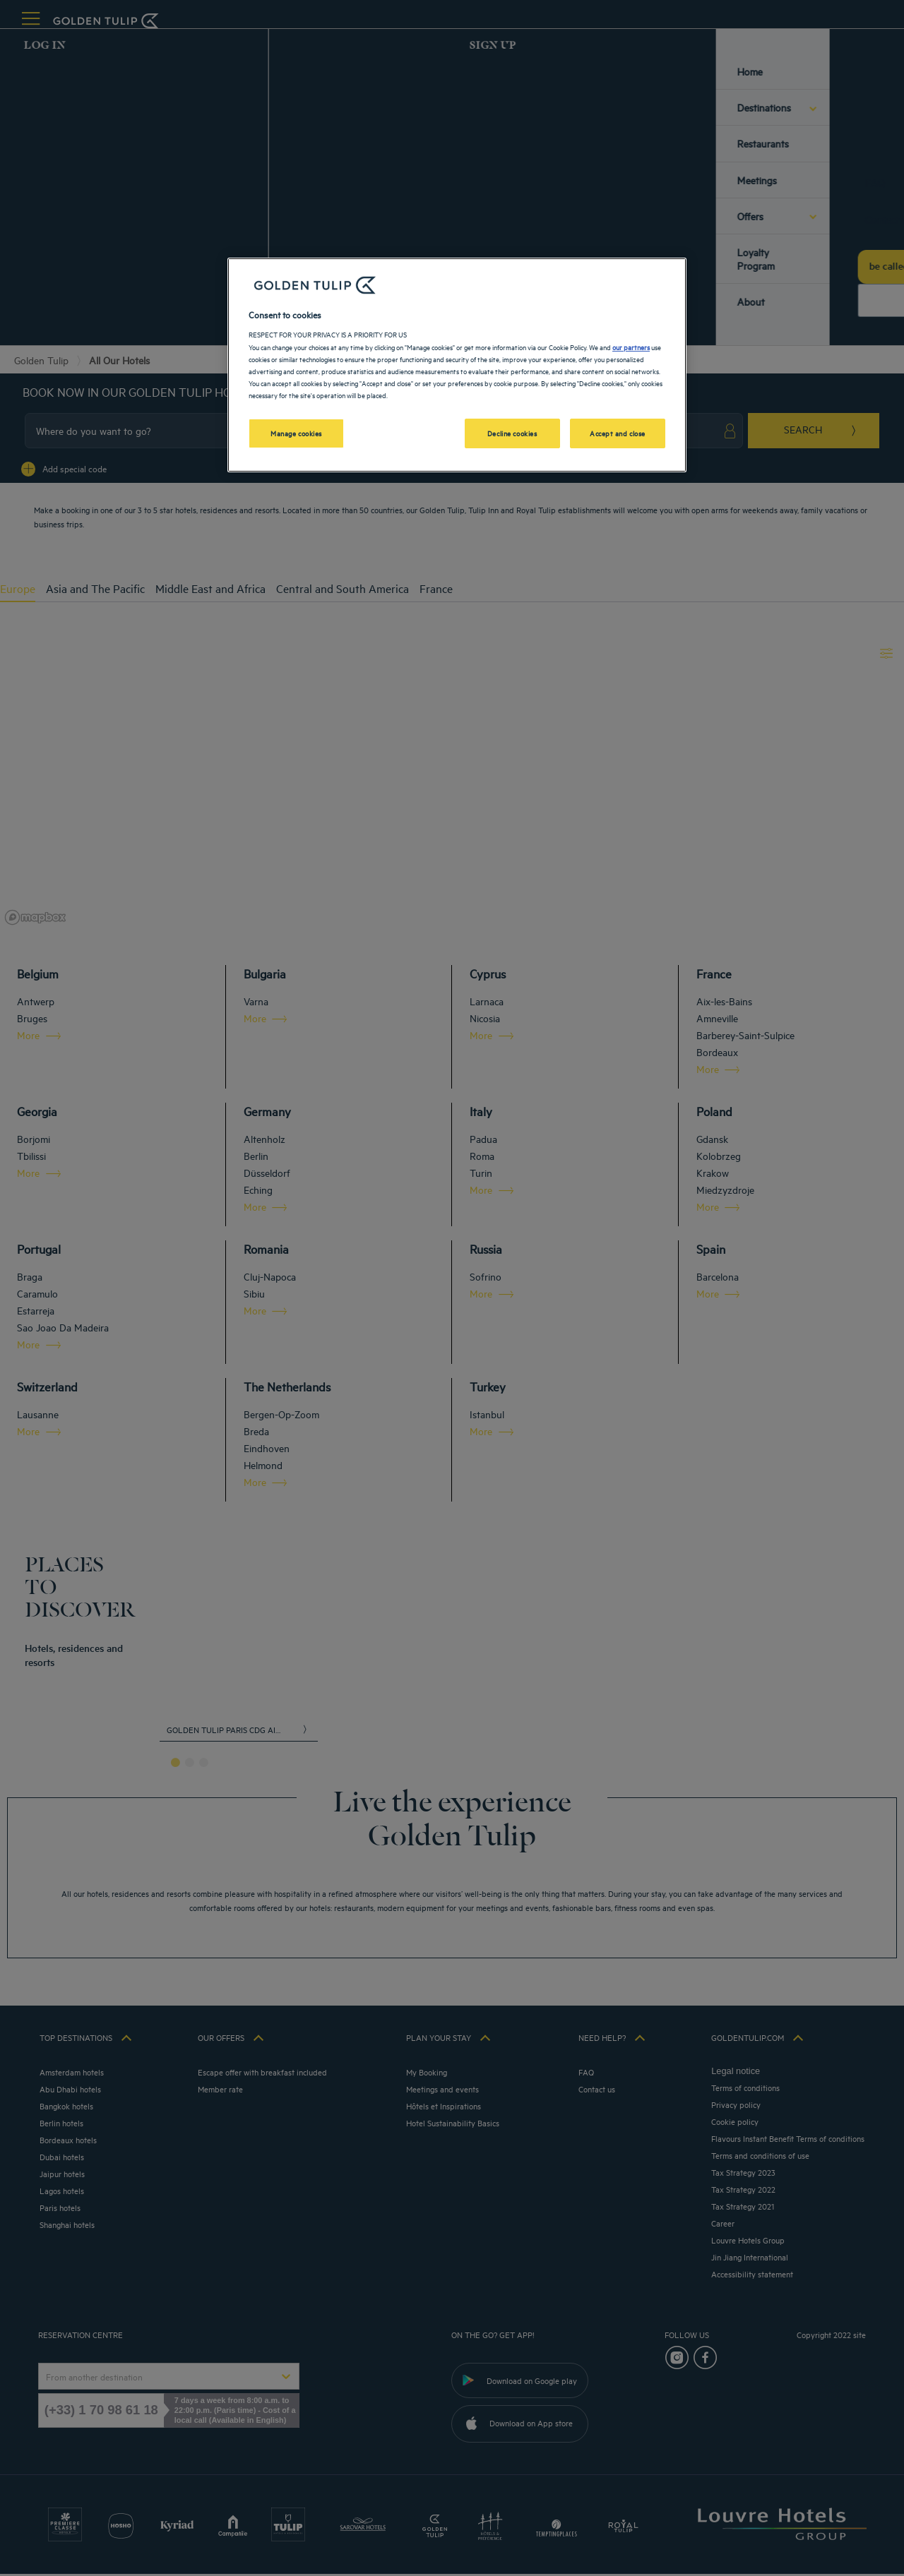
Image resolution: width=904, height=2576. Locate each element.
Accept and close (618, 432)
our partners (631, 346)
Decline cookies (512, 432)
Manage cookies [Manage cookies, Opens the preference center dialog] (296, 432)
